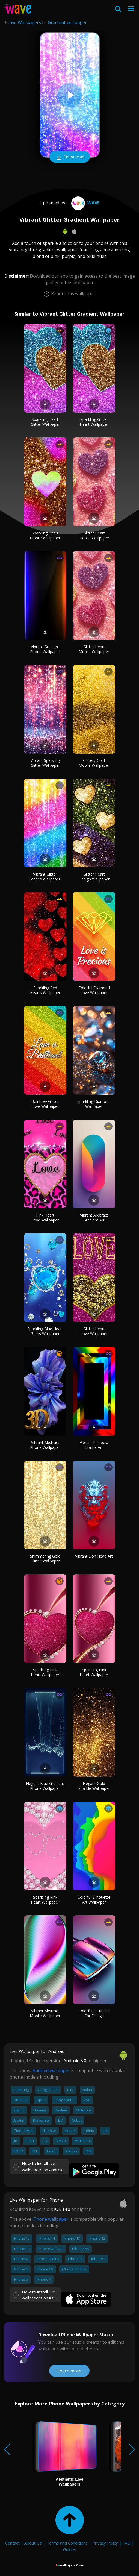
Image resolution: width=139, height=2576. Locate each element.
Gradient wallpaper (67, 22)
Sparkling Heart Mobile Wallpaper (45, 535)
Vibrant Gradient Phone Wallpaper (45, 649)
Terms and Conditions (67, 2543)
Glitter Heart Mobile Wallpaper (94, 535)
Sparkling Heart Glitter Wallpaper (45, 422)
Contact (12, 2543)
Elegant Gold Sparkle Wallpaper (94, 1786)
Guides (69, 2549)
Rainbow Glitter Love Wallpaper (45, 1104)
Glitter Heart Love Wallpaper (94, 1331)
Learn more (69, 2371)
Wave (84, 203)
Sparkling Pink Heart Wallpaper (45, 1672)
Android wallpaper (51, 2070)
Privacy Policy (105, 2543)
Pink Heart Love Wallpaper (45, 1217)
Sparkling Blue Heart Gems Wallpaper (45, 1331)
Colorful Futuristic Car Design (94, 2013)
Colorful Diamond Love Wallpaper (94, 990)
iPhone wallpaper (50, 2219)
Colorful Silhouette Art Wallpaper (94, 1899)
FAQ (127, 2543)
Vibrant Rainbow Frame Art (94, 1445)
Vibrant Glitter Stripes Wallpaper (45, 876)
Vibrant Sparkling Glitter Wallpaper (45, 763)
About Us (33, 2543)
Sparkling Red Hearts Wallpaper (45, 990)
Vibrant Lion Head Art (94, 1556)
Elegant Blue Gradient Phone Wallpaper (45, 1786)
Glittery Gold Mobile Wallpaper (94, 763)
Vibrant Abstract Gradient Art (94, 1217)
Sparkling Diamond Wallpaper (94, 1104)
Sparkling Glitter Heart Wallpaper (94, 422)
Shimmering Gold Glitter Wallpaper (45, 1558)
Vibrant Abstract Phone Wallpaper (45, 1445)
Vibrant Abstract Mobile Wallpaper (45, 2013)
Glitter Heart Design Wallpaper (94, 876)
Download (69, 157)
